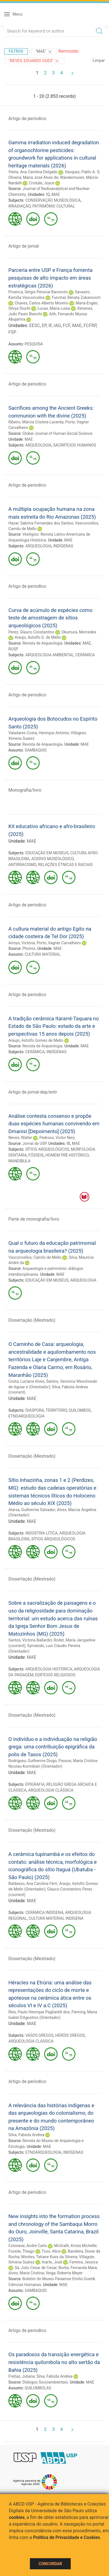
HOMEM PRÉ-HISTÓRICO (67, 1155)
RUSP (13, 649)
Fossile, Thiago (21, 2251)
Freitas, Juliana (21, 2376)
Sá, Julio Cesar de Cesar (35, 2267)
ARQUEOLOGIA (38, 445)
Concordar (50, 2564)
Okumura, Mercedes (78, 632)
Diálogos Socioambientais (45, 2382)
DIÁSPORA (34, 1410)
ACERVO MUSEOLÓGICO (52, 859)
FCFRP (90, 325)
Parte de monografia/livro (33, 1219)
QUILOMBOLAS (38, 2388)
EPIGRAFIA (35, 1784)
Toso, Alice (51, 2251)
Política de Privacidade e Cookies (66, 2537)
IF (49, 325)
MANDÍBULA (19, 1161)
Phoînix (28, 948)
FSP (12, 332)
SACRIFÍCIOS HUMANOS (74, 445)
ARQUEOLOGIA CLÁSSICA (50, 1790)
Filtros (16, 51)
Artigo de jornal (23, 246)
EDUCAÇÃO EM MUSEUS (46, 853)
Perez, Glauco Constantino (31, 632)
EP (44, 325)
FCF (66, 325)
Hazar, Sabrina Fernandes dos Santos (40, 523)
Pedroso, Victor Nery (57, 1137)
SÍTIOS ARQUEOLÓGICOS (47, 1149)
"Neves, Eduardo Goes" (34, 61)
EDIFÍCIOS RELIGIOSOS (55, 1675)
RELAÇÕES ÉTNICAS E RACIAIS (65, 864)
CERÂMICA (85, 655)
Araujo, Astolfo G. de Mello (38, 637)
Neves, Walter (20, 1137)
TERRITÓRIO (56, 1410)
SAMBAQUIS (35, 750)
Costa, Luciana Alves (26, 1381)
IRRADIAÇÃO (19, 206)
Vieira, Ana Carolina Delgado (33, 172)
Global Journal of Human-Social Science (57, 433)
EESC (34, 325)
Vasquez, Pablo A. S (82, 172)
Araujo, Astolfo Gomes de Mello (35, 1040)
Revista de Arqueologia (42, 643)
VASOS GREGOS (39, 2035)
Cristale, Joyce (41, 183)
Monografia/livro (24, 790)
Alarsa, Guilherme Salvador (31, 1509)
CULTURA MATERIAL (43, 954)
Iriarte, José (52, 2262)
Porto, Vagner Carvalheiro (59, 943)
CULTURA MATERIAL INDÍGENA (56, 1918)
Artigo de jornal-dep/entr (32, 1092)
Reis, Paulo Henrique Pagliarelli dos (39, 2012)
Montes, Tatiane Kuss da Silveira (49, 2257)
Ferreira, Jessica (83, 2262)
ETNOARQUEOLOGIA (26, 1416)
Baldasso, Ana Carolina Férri (32, 1883)
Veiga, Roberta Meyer (64, 2273)
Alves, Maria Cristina (26, 2273)
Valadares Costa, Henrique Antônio (38, 733)
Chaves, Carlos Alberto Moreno (41, 303)
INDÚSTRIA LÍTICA (41, 1533)
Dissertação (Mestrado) (31, 1320)
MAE (55, 194)
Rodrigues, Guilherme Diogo (32, 1760)
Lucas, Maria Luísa (54, 308)
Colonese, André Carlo (27, 2245)
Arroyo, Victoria (21, 943)
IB (68, 1143)
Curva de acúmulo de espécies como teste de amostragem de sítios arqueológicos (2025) (50, 617)
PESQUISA (34, 344)
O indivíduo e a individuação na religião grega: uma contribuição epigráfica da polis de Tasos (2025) (52, 1746)
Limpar (99, 60)
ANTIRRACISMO (22, 864)
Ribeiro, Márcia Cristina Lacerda (35, 422)
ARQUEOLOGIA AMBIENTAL (49, 655)
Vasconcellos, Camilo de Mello (34, 1257)
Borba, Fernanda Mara (77, 2267)
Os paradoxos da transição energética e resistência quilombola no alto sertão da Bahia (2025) (54, 2362)
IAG (57, 325)
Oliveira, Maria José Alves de (33, 177)
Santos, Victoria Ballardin (30, 1640)
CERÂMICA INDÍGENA (44, 1912)
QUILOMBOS (80, 1410)
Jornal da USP (34, 1143)
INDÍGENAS (63, 546)
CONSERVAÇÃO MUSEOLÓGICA (53, 200)
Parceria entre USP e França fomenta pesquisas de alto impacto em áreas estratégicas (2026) (50, 277)
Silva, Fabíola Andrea (26, 2135)
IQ (48, 194)
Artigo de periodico (27, 118)
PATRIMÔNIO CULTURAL (53, 206)
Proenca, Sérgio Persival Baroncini (38, 292)
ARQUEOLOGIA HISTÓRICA (48, 1669)
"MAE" (44, 52)
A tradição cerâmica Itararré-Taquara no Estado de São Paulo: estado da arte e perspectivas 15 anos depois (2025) (53, 1026)
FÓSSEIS (36, 1155)
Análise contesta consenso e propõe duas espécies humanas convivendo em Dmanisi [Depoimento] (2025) (53, 1123)
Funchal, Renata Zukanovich (76, 297)
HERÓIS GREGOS (70, 2035)
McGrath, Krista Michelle (75, 2245)
